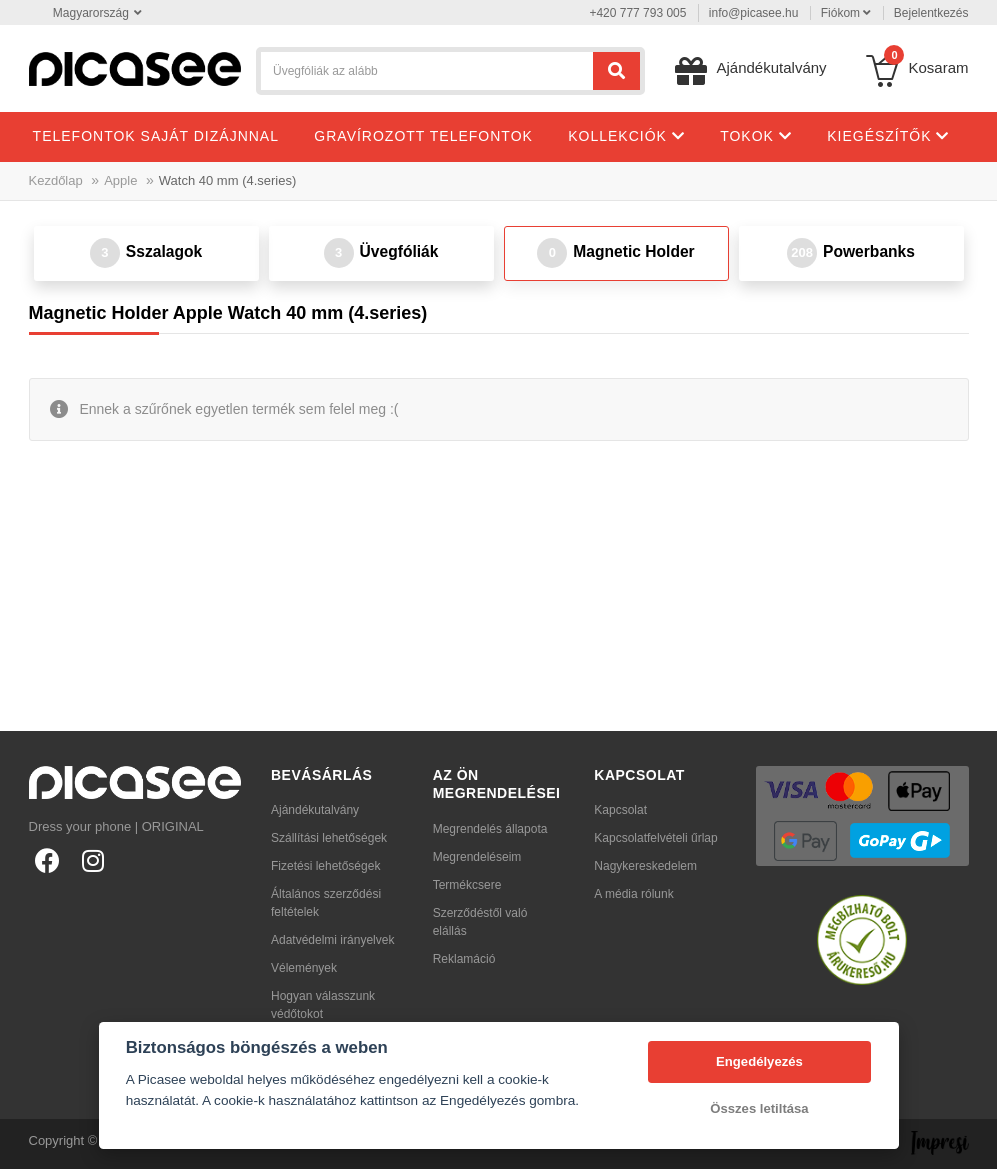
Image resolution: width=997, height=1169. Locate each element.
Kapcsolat (620, 810)
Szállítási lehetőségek (329, 838)
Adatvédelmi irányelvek (332, 940)
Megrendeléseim (477, 857)
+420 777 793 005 (637, 13)
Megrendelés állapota (490, 829)
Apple (120, 180)
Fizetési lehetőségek (325, 866)
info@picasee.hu (754, 13)
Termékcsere (467, 885)
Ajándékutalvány (315, 810)
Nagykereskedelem (645, 866)
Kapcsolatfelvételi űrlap (655, 838)
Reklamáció (464, 959)
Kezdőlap (56, 180)
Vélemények (304, 968)
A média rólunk (633, 894)
